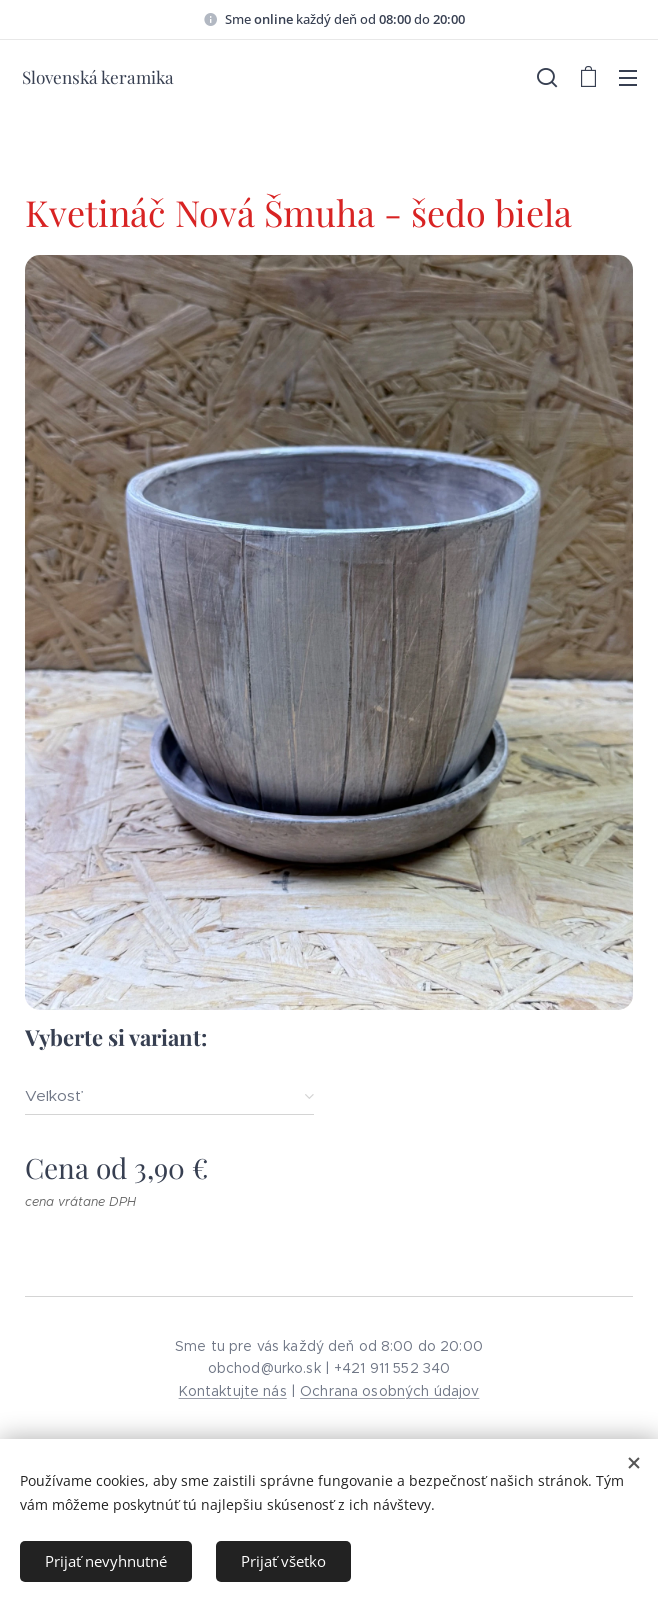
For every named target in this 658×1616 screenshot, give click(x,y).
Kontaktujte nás (233, 1391)
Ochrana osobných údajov (389, 1391)
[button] (547, 77)
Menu (628, 78)
